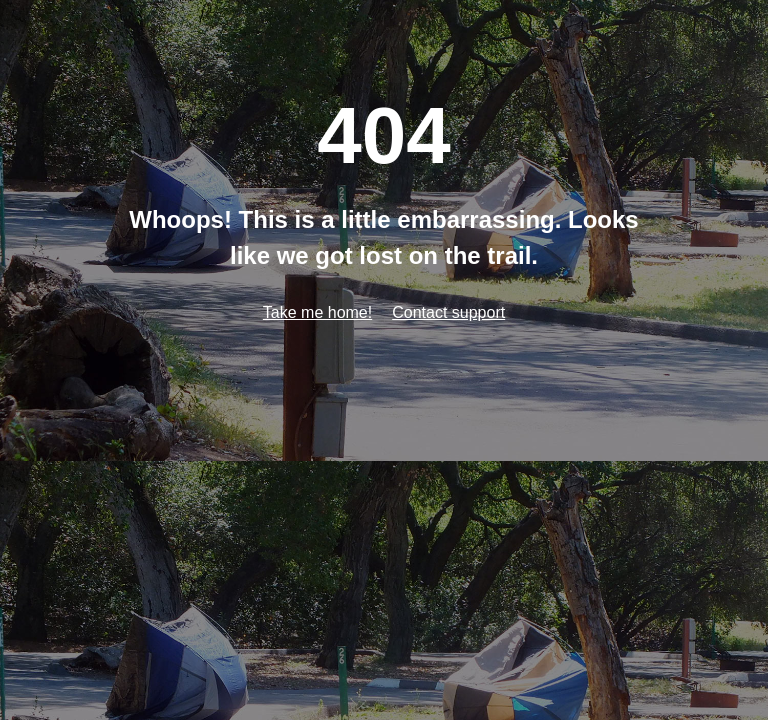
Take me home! (317, 312)
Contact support (448, 312)
